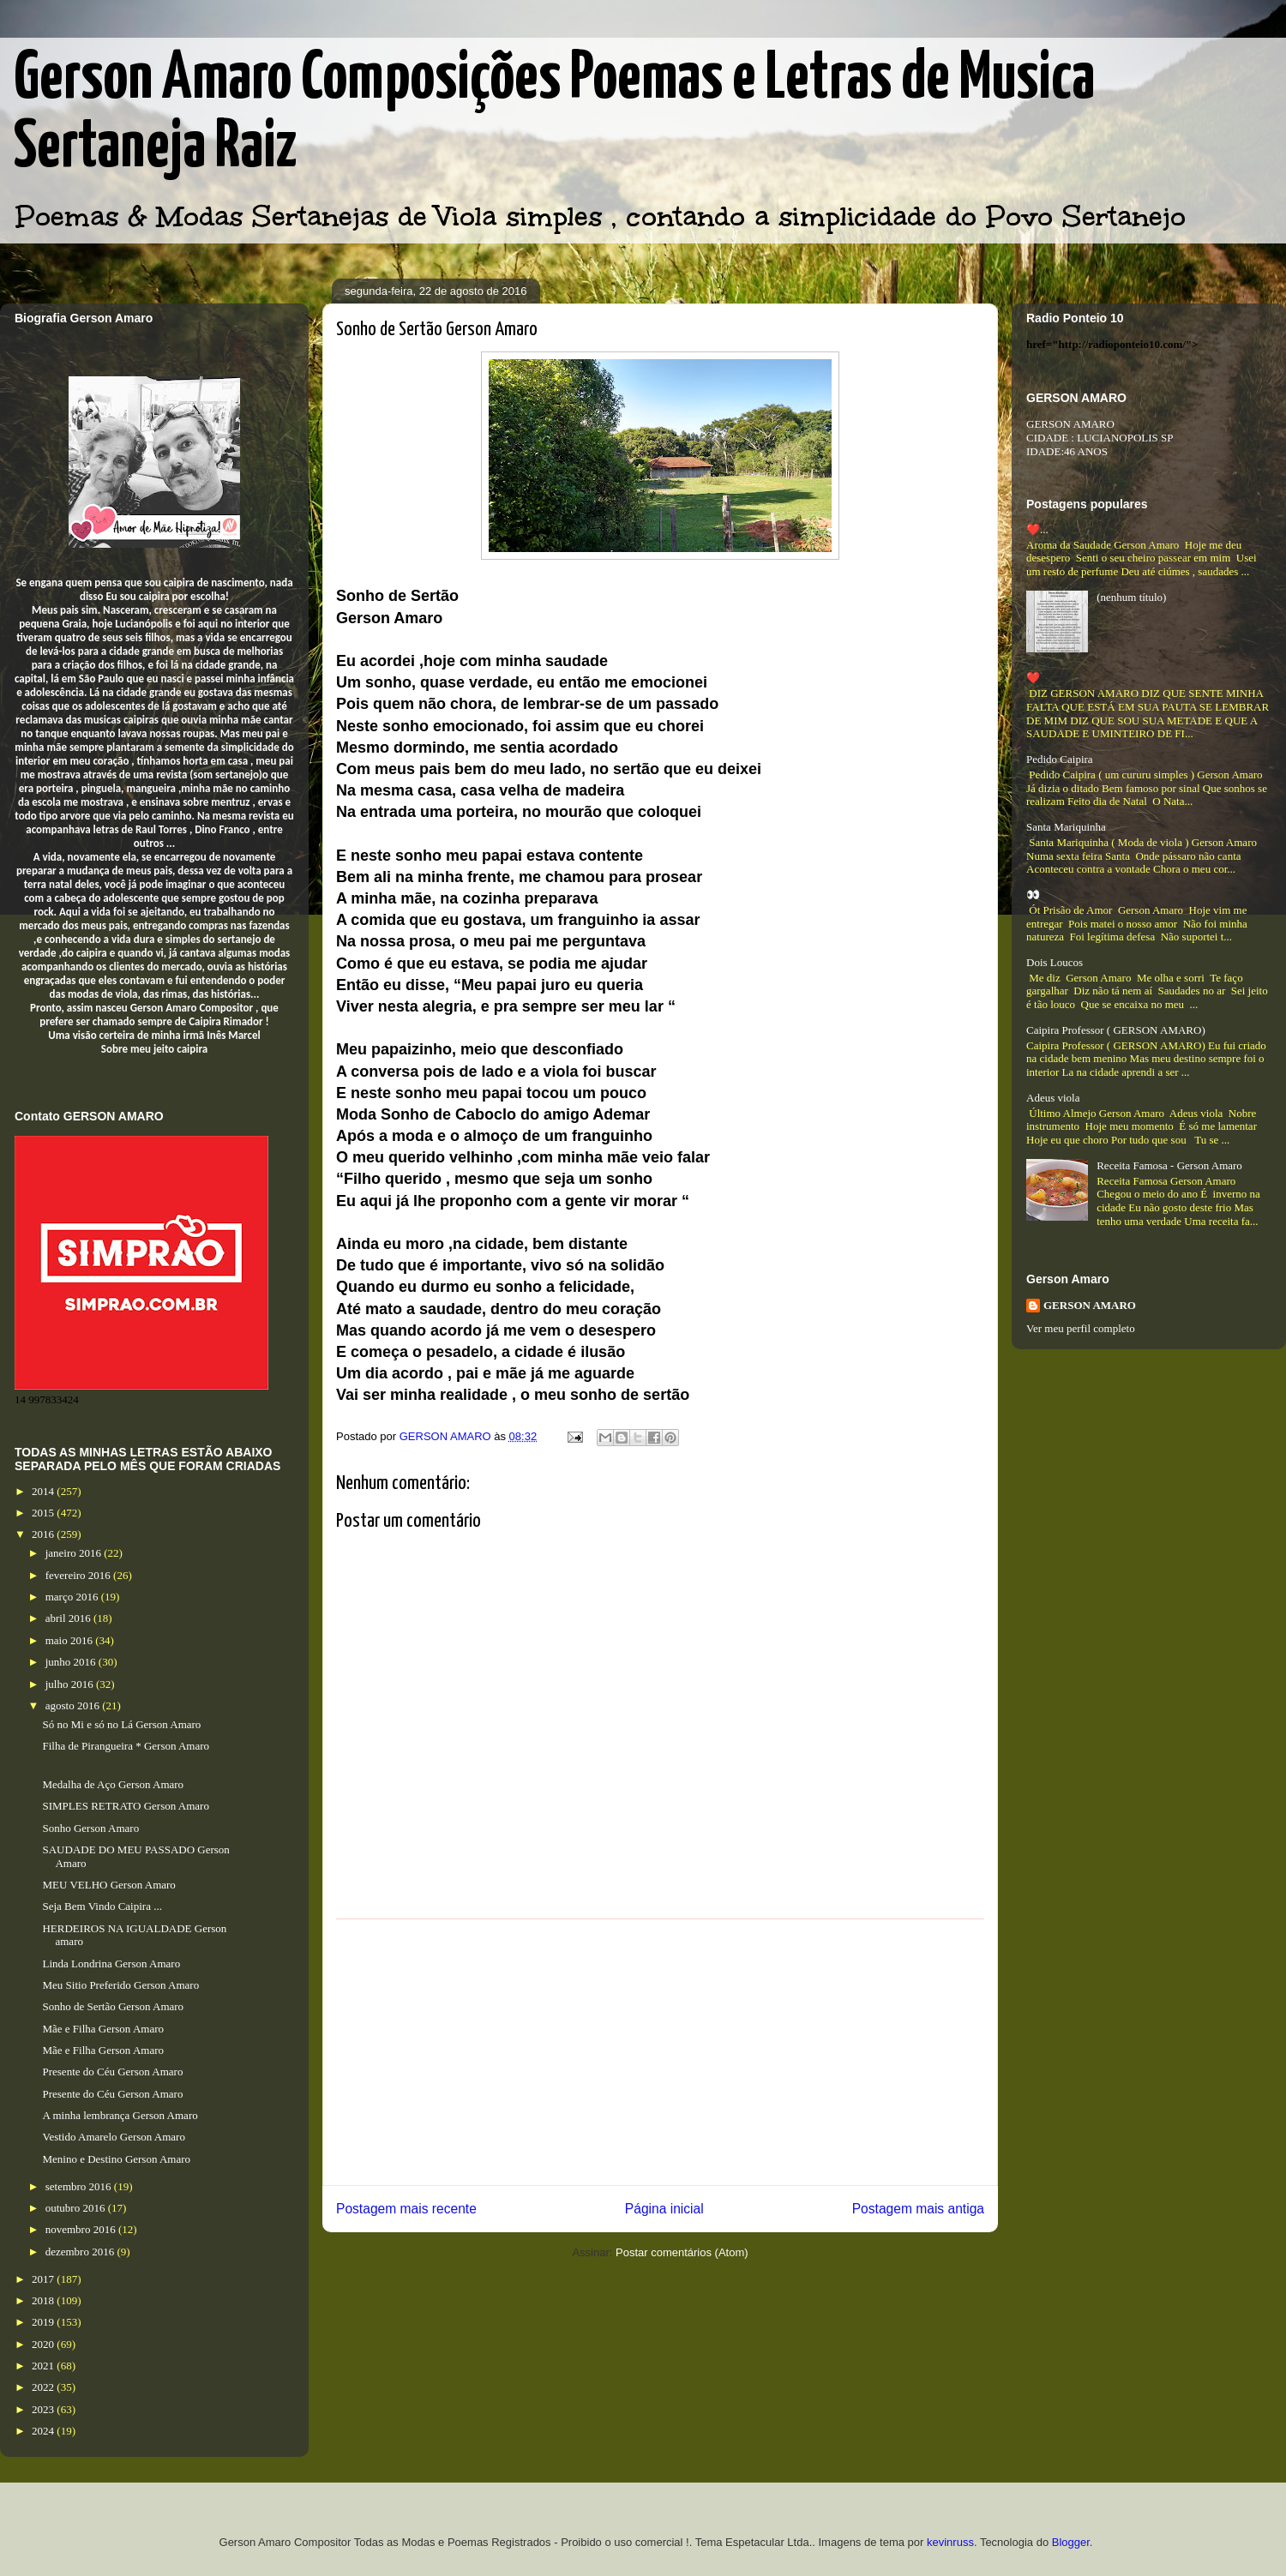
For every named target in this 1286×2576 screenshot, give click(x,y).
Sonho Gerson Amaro (90, 1828)
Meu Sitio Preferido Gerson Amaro (120, 1985)
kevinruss (950, 2542)
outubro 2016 (76, 2207)
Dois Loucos (1054, 962)
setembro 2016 (79, 2186)
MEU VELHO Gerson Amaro (108, 1884)
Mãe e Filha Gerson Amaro (103, 2028)
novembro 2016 (81, 2229)
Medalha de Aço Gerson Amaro (112, 1784)
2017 (44, 2279)
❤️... (1037, 529)
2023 (44, 2409)
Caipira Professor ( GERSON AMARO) (1115, 1030)
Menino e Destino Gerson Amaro (116, 2159)
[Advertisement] (660, 2052)
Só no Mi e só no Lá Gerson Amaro (121, 1724)
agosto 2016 (73, 1705)
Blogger (1071, 2542)
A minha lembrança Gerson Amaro (119, 2115)
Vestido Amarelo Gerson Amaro (113, 2136)
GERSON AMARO (1089, 1305)
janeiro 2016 (75, 1552)
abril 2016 (69, 1618)
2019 (44, 2321)
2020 (44, 2344)
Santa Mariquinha (1066, 826)
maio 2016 (70, 1640)
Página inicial (664, 2208)
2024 (44, 2430)
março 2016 (73, 1596)
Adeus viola (1052, 1097)
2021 (44, 2365)
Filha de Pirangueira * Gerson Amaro (125, 1745)
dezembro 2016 (81, 2251)
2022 (44, 2387)
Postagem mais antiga (918, 2208)
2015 (44, 1512)
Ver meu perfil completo (1080, 1328)
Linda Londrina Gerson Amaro (111, 1963)
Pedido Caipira (1059, 759)
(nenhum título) (1131, 597)
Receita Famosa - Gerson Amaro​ (1169, 1165)
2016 (44, 1534)
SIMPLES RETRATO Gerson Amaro (125, 1805)
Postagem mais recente (406, 2208)
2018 (44, 2300)
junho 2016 (72, 1661)
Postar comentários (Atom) (682, 2252)
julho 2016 (70, 1684)
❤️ (1033, 677)
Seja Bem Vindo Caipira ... (101, 1906)
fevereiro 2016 (79, 1575)
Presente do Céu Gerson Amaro (112, 2071)
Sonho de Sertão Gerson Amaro (112, 2006)
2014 (44, 1491)
